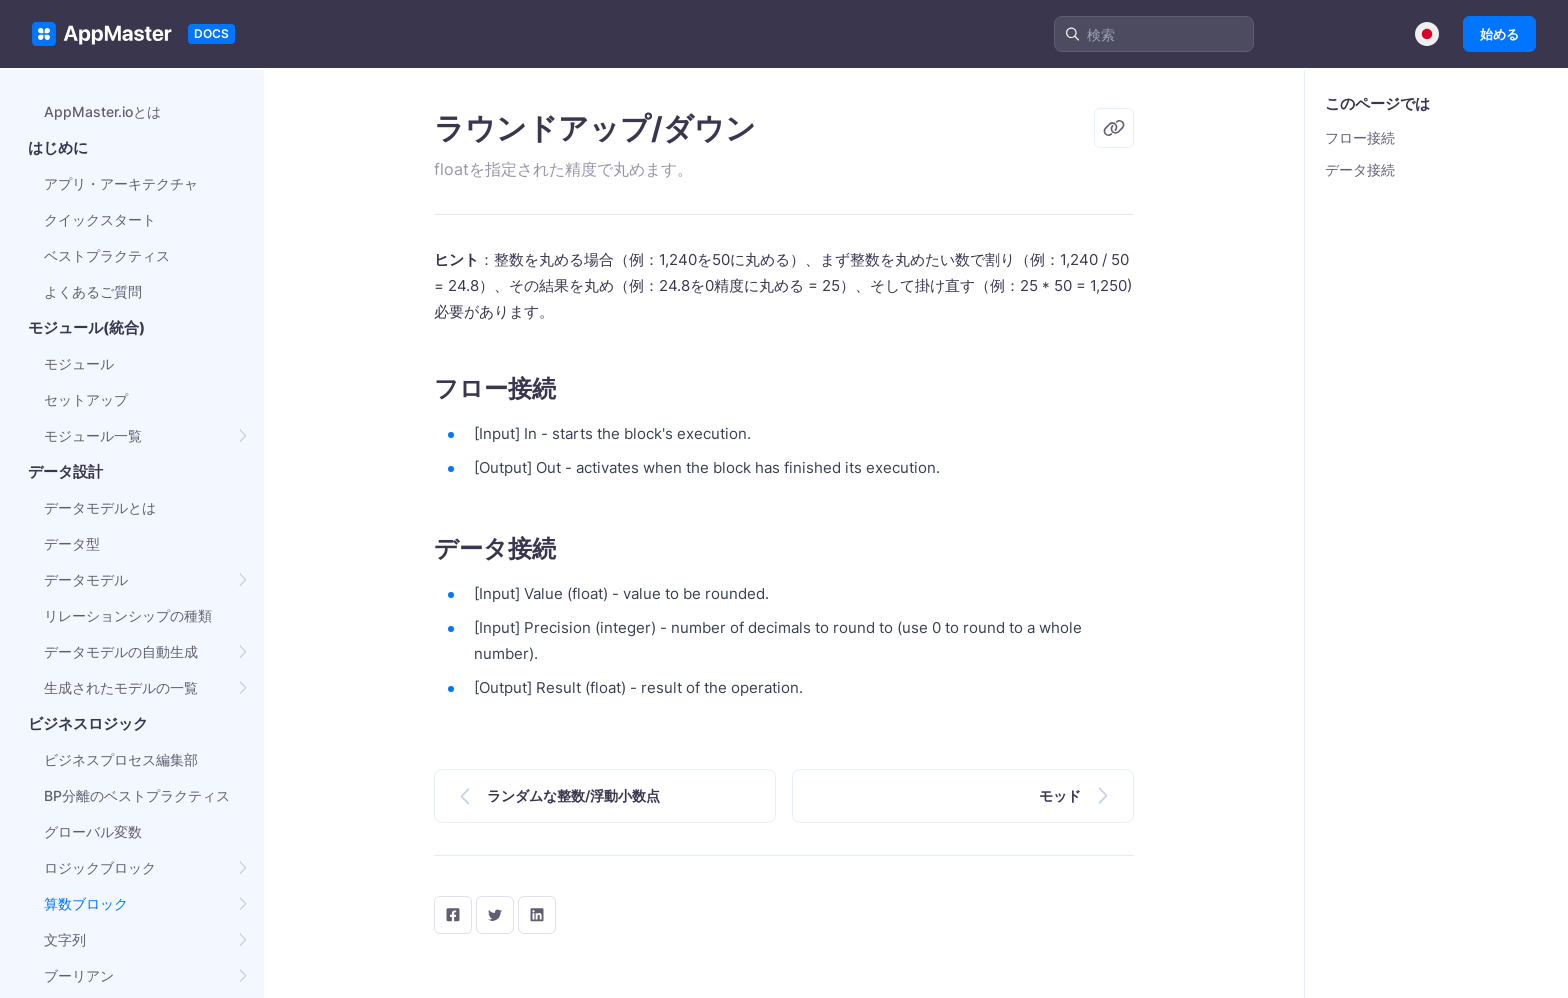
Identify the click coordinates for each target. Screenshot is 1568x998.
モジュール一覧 (93, 435)
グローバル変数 (93, 831)
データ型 (72, 543)
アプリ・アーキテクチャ (121, 183)
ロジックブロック (100, 867)
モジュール (79, 363)
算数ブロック (86, 903)
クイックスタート (100, 219)
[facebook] (453, 915)
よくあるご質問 (93, 291)
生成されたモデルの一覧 (121, 687)
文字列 (65, 939)
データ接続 (1360, 169)
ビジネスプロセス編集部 (121, 759)
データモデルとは (100, 507)
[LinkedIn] (537, 915)
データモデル (86, 579)
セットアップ (86, 399)
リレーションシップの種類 (128, 615)
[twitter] (495, 915)
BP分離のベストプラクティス (137, 795)
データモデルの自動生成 (121, 651)
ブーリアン (79, 975)
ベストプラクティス (107, 255)
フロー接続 (1360, 137)
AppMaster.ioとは (102, 111)
